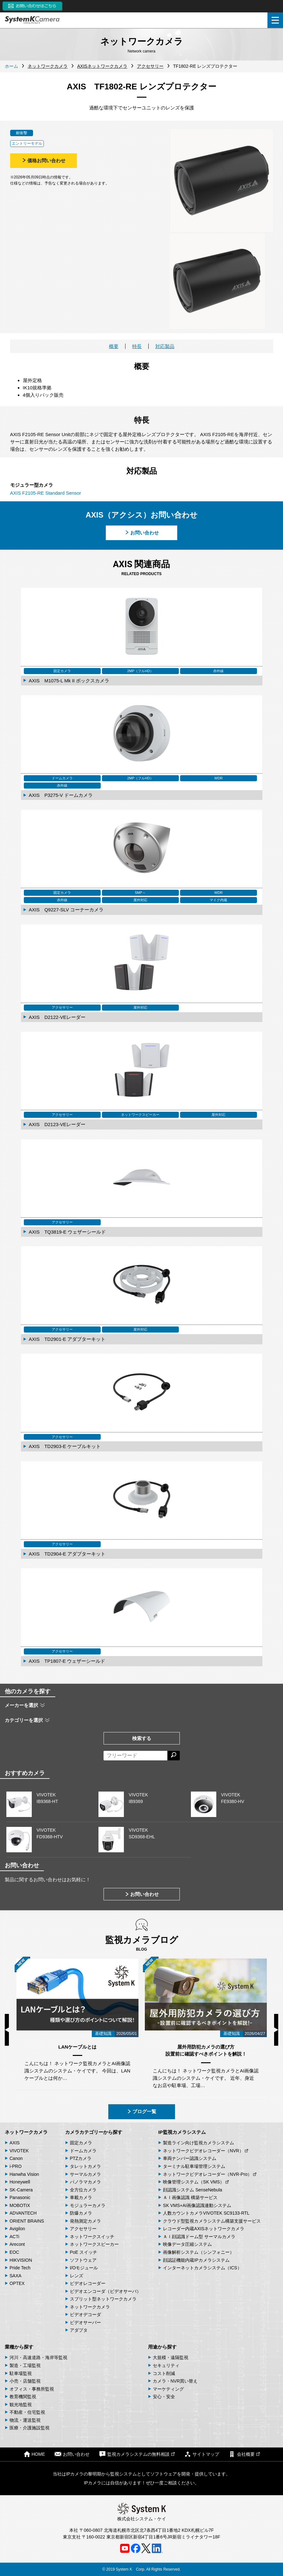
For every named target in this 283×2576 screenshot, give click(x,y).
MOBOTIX (20, 2205)
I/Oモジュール (84, 2267)
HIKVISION (21, 2260)
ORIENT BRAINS (27, 2221)
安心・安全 (164, 2396)
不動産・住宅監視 (27, 2412)
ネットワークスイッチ (92, 2236)
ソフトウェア (83, 2260)
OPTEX (17, 2283)
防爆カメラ (81, 2213)
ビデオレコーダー (87, 2283)
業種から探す (19, 2347)
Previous (7, 2030)
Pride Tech (20, 2267)
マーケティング (168, 2389)
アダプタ (79, 2330)
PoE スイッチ (83, 2252)
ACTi (14, 2236)
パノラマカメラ (85, 2181)
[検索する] (173, 1755)
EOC (14, 2252)
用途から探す (162, 2347)
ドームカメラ (83, 2150)
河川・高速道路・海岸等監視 (38, 2357)
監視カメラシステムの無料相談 (137, 2454)
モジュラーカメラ (87, 2205)
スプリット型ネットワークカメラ (103, 2298)
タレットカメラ (85, 2166)
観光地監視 (21, 2404)
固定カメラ (81, 2142)
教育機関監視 (23, 2396)
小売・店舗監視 (25, 2381)
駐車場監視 (21, 2373)
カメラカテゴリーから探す (93, 2132)
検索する (141, 1738)
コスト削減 (164, 2373)
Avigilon (17, 2228)
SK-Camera (21, 2189)
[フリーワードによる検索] (135, 1755)
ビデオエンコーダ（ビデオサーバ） (105, 2291)
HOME (34, 2454)
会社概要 (244, 2454)
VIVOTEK (19, 2150)
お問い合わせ (142, 532)
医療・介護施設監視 (30, 2427)
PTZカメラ (80, 2158)
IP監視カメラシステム (182, 2132)
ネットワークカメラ (26, 2132)
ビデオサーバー (85, 2322)
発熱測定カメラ (85, 2221)
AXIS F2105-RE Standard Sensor (45, 493)
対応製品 (164, 346)
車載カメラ (81, 2197)
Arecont (17, 2244)
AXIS (15, 2142)
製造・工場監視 (25, 2365)
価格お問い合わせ (43, 160)
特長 (137, 346)
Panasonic (20, 2197)
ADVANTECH (23, 2213)
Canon (16, 2158)
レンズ (76, 2275)
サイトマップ (201, 2454)
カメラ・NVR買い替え (175, 2381)
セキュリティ (166, 2365)
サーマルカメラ (85, 2174)
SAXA (15, 2275)
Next (276, 2030)
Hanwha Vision (24, 2174)
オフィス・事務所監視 (32, 2389)
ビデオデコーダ (85, 2314)
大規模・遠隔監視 (170, 2357)
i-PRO (16, 2166)
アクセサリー (83, 2228)
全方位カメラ (83, 2189)
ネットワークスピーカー (94, 2244)
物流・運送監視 (25, 2420)
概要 (113, 346)
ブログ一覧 (141, 2111)
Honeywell (20, 2181)
